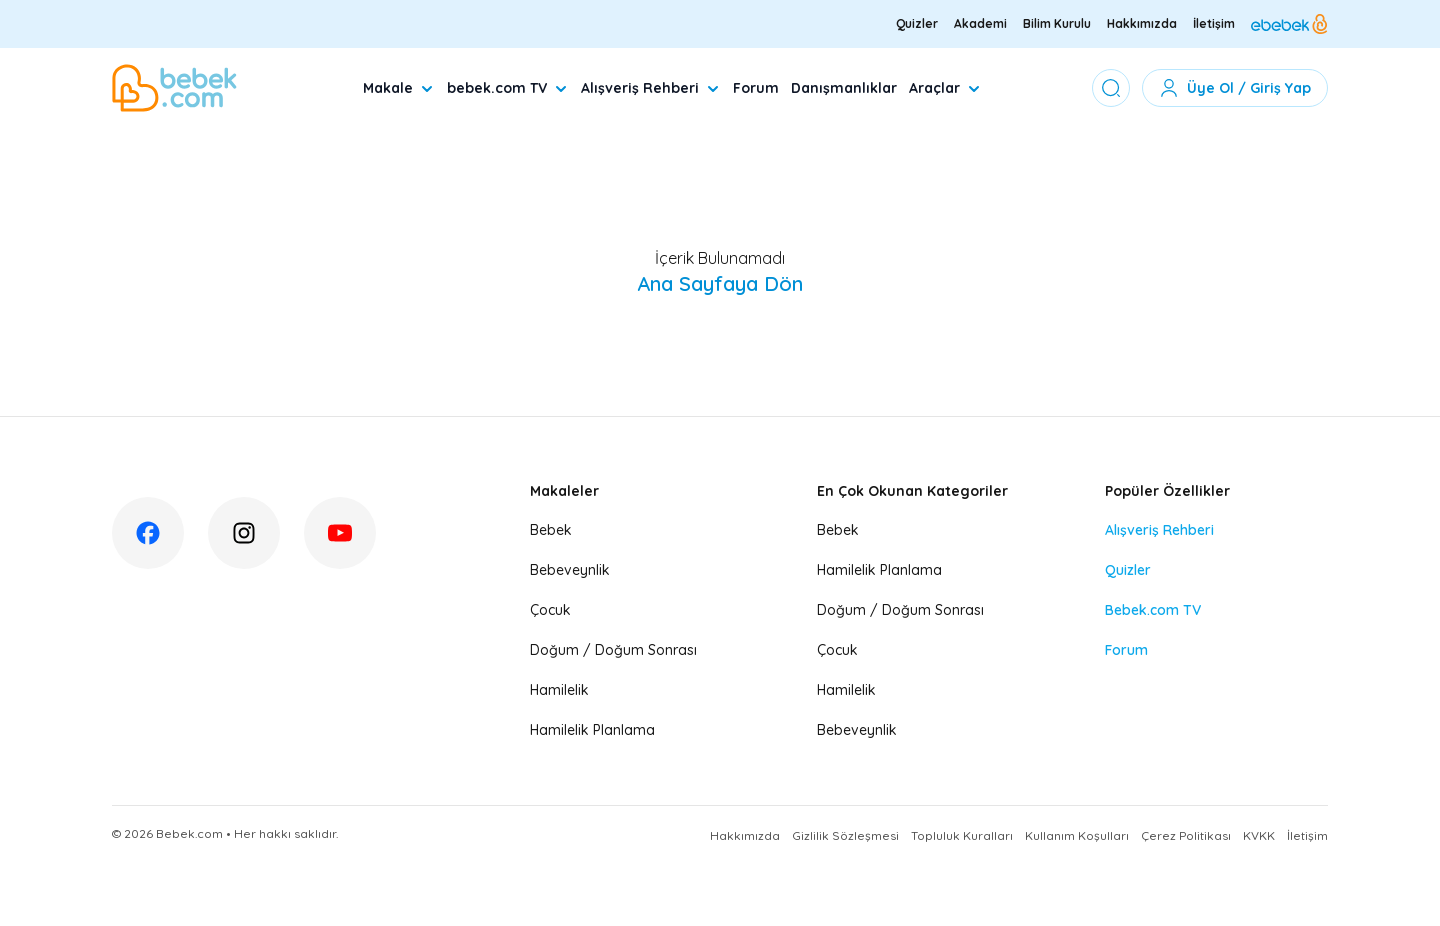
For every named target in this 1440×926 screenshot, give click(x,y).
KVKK (1259, 835)
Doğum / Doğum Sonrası (613, 650)
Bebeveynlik (570, 570)
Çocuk (550, 610)
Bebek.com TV (1153, 610)
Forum (756, 88)
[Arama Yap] (1111, 88)
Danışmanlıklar (844, 88)
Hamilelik (559, 690)
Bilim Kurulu (1057, 23)
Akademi (980, 23)
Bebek (551, 530)
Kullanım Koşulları (1077, 835)
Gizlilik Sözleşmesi (845, 835)
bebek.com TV (508, 88)
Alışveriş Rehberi (651, 88)
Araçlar (945, 88)
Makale (399, 88)
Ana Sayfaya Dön (720, 283)
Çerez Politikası (1186, 835)
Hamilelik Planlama (592, 730)
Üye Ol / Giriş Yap (1235, 88)
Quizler (917, 23)
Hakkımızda (1142, 23)
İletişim (1214, 23)
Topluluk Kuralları (962, 835)
